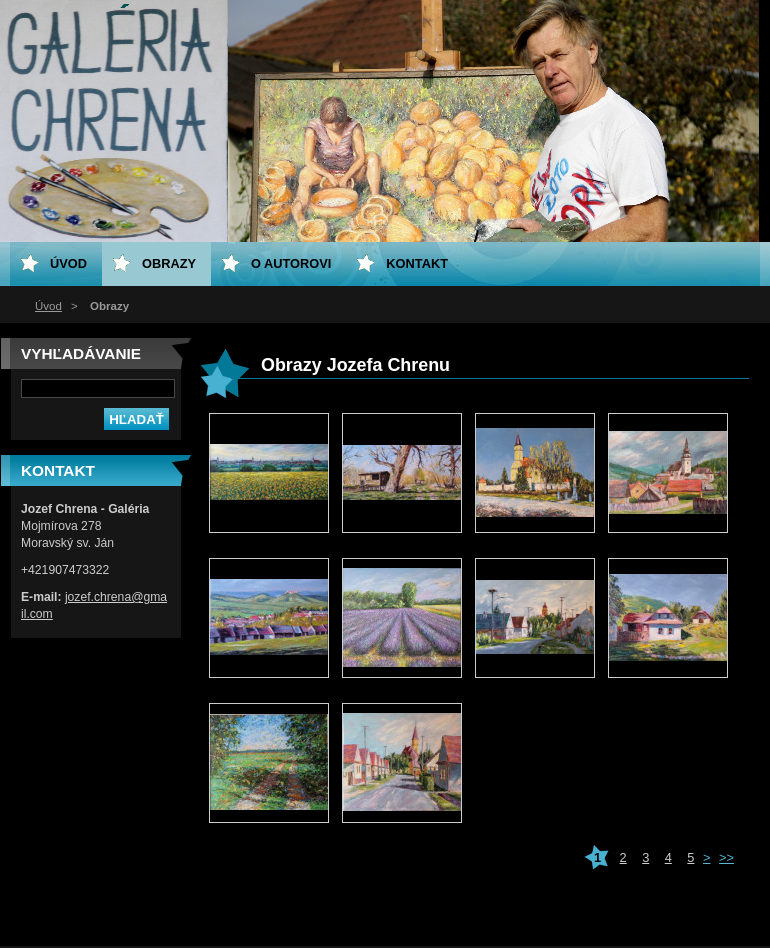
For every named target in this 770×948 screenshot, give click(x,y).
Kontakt (417, 263)
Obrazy (169, 263)
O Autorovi (291, 263)
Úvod (48, 306)
